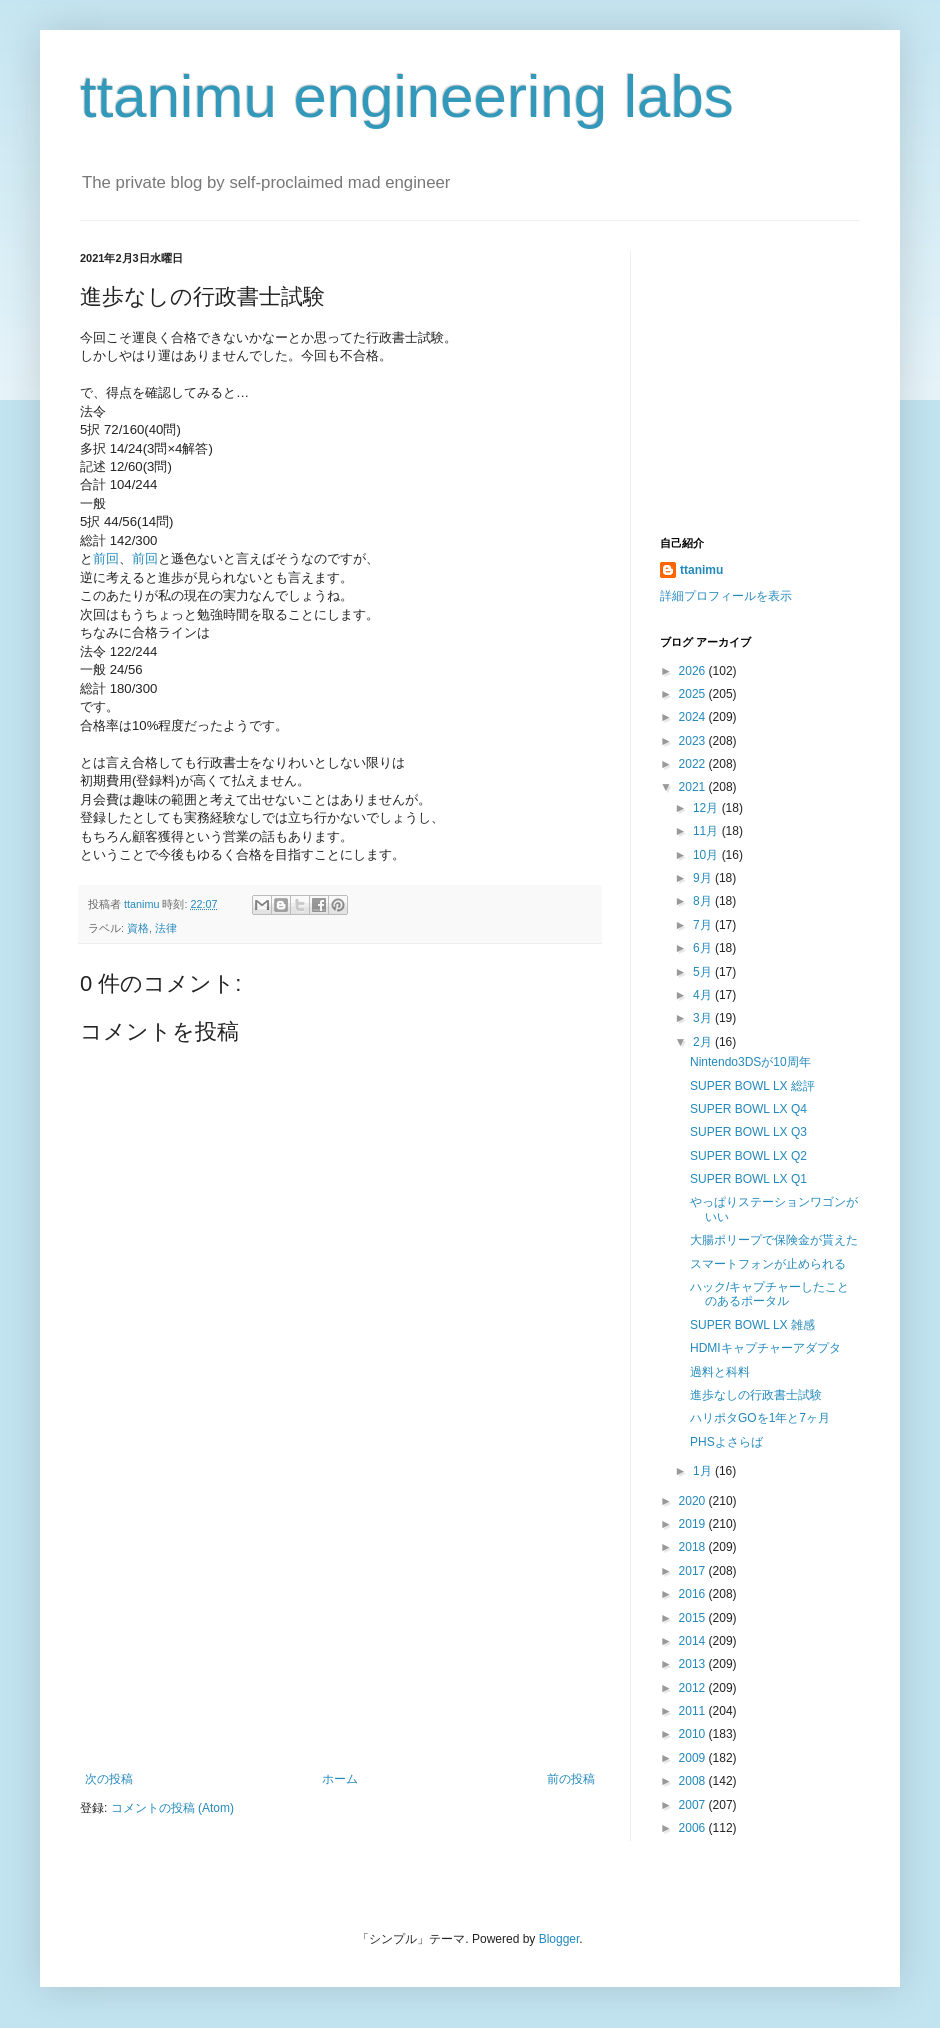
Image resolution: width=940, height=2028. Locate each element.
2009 (694, 1758)
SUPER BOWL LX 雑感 (752, 1325)
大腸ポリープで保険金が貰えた (774, 1240)
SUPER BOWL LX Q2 (748, 1156)
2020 (694, 1501)
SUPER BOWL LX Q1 (748, 1179)
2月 (704, 1042)
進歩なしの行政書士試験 (756, 1395)
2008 (694, 1781)
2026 (694, 671)
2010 (694, 1734)
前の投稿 (571, 1779)
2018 (694, 1547)
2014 (694, 1641)
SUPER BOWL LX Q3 (748, 1132)
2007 (694, 1805)
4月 (704, 995)
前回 (106, 558)
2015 (694, 1618)
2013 (694, 1664)
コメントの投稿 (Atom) (172, 1808)
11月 (707, 831)
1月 (704, 1471)
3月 (704, 1018)
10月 (707, 855)
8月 (704, 901)
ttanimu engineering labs (407, 96)
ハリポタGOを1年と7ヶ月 (760, 1418)
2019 (694, 1524)
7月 (704, 925)
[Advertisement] (340, 1622)
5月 (704, 972)
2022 (694, 764)
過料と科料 (720, 1372)
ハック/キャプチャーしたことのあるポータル (769, 1294)
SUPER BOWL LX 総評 (752, 1086)
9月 (704, 878)
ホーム (340, 1779)
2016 (694, 1594)
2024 (694, 717)
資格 (138, 928)
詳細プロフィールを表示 (726, 596)
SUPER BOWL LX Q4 (748, 1109)
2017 (694, 1571)
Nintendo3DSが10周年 (750, 1062)
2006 (694, 1828)
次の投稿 (109, 1779)
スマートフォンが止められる (768, 1264)
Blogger (559, 1939)
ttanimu (701, 570)
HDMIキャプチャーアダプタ (765, 1348)
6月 (704, 948)
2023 (694, 741)
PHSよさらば (726, 1442)
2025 (694, 694)
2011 (694, 1711)
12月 (707, 808)
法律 (166, 928)
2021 (694, 787)
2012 (694, 1688)
